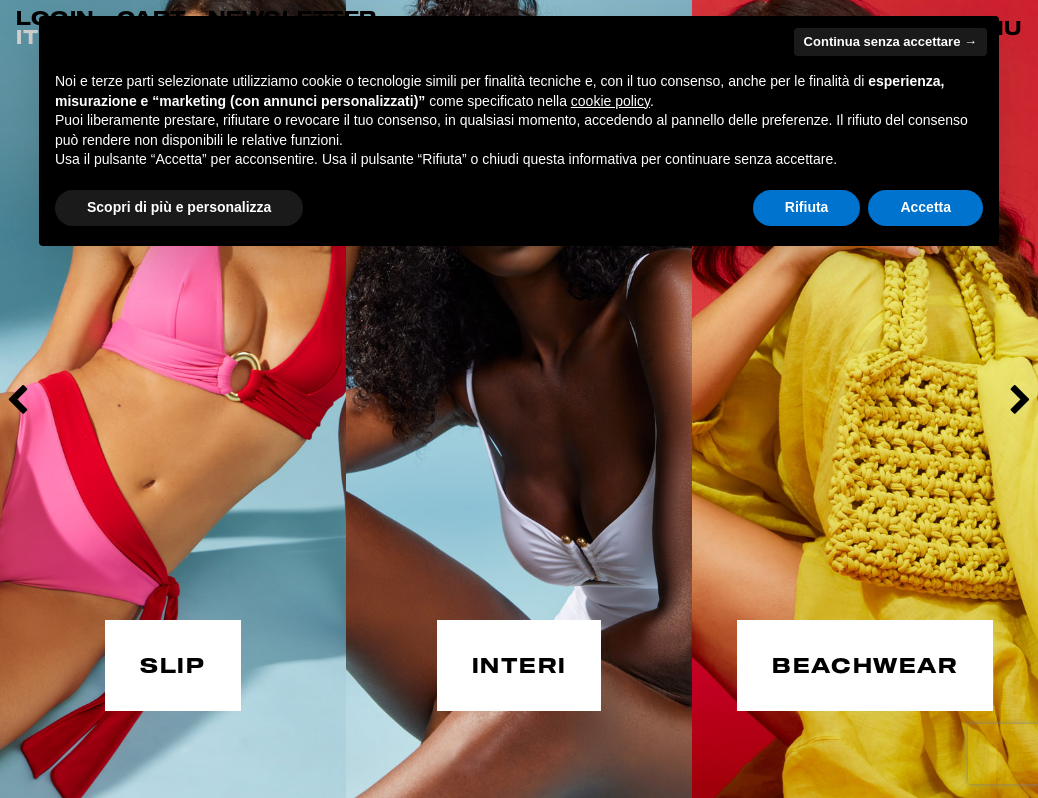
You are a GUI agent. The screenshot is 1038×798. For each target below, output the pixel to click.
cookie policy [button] (610, 101)
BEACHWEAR (864, 663)
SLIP (172, 663)
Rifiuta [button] (807, 207)
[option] (173, 399)
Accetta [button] (925, 207)
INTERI (519, 663)
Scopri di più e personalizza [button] (179, 207)
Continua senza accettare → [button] (890, 41)
